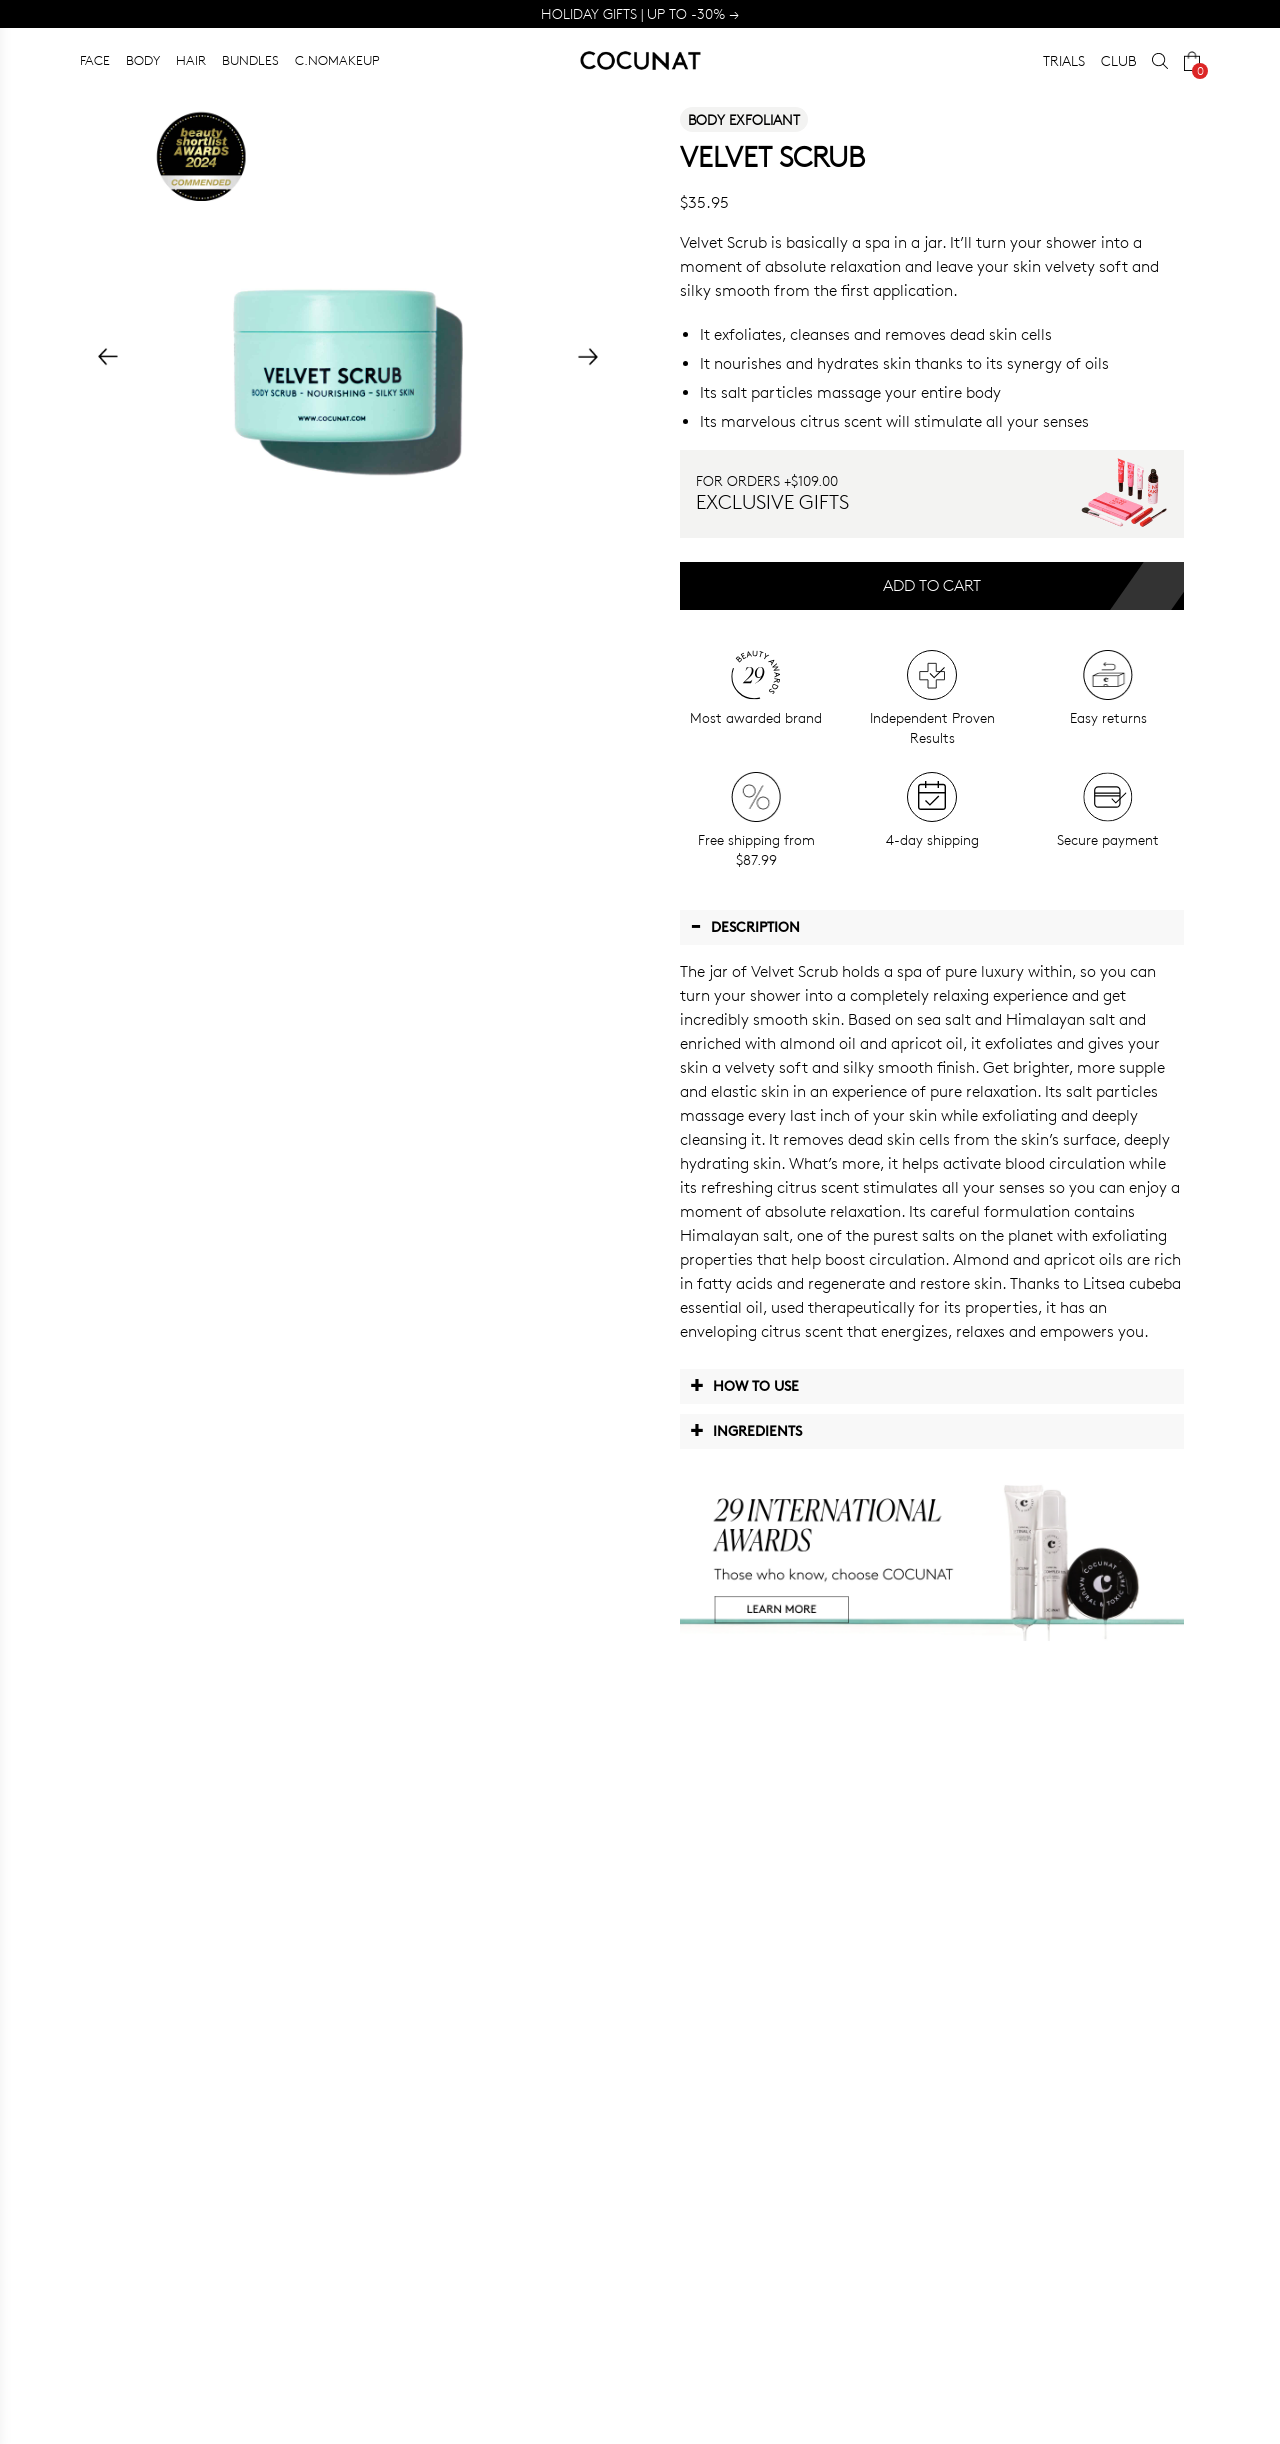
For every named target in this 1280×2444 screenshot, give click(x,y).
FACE (95, 60)
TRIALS (1064, 60)
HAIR (191, 60)
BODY (143, 60)
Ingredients (746, 1430)
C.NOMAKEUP (337, 60)
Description (745, 926)
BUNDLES (250, 60)
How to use (744, 1385)
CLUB (1118, 60)
